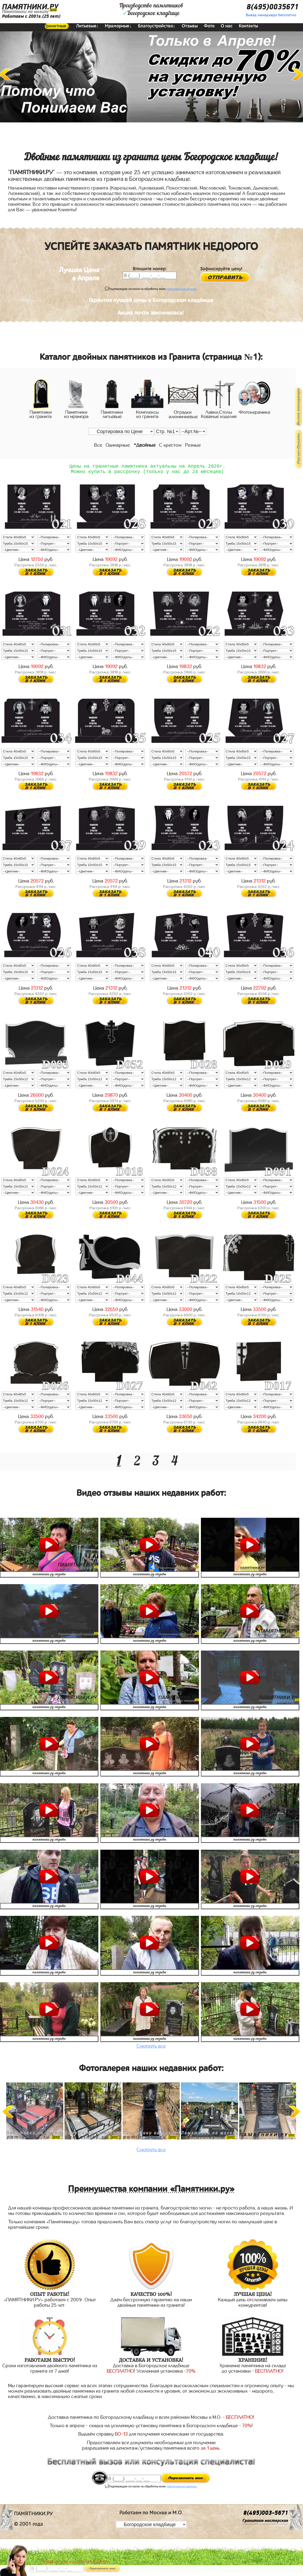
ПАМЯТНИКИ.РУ (30, 7)
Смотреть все (151, 2048)
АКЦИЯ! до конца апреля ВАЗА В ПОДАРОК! (75, 2561)
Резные (193, 445)
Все (98, 445)
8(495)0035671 (272, 7)
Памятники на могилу (25, 11)
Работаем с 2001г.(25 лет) (31, 16)
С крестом (170, 445)
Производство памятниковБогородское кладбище (151, 9)
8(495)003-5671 (265, 2515)
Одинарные (118, 445)
